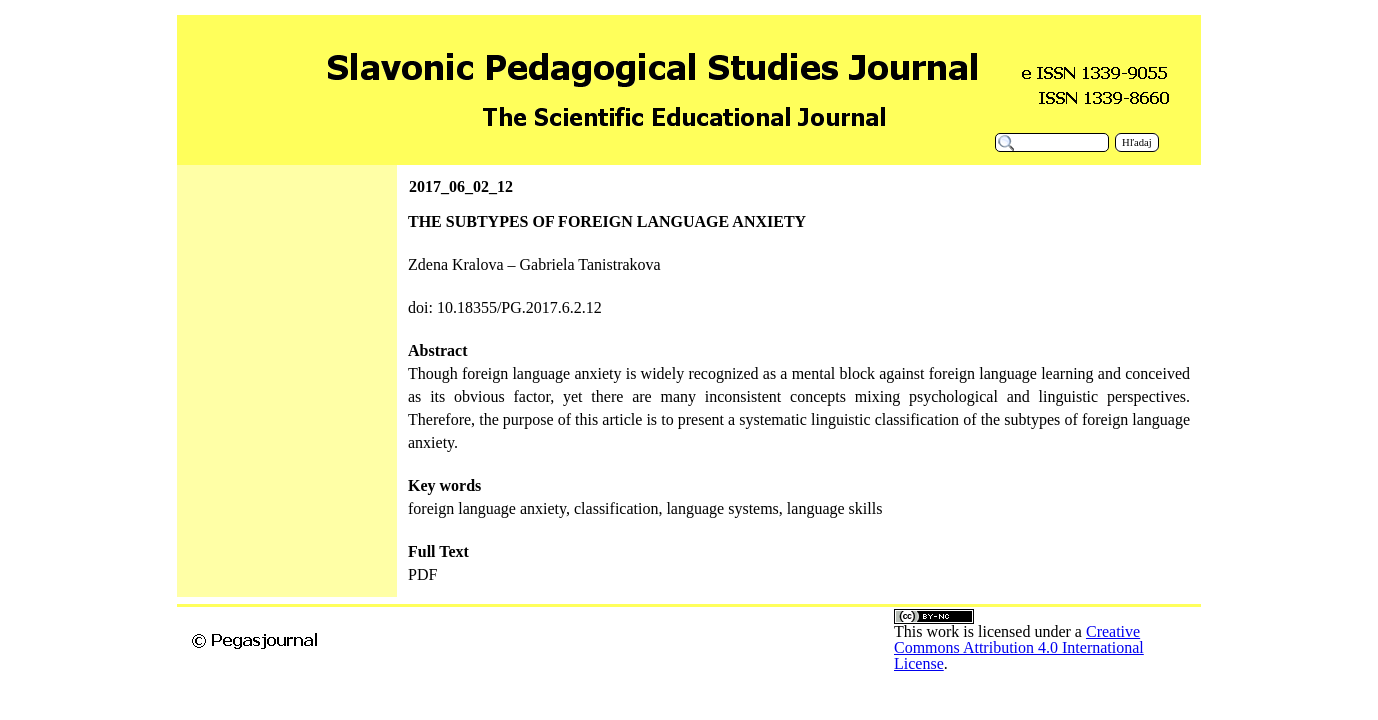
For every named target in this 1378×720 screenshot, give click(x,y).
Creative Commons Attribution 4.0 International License (1019, 647)
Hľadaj (1137, 142)
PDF (422, 574)
